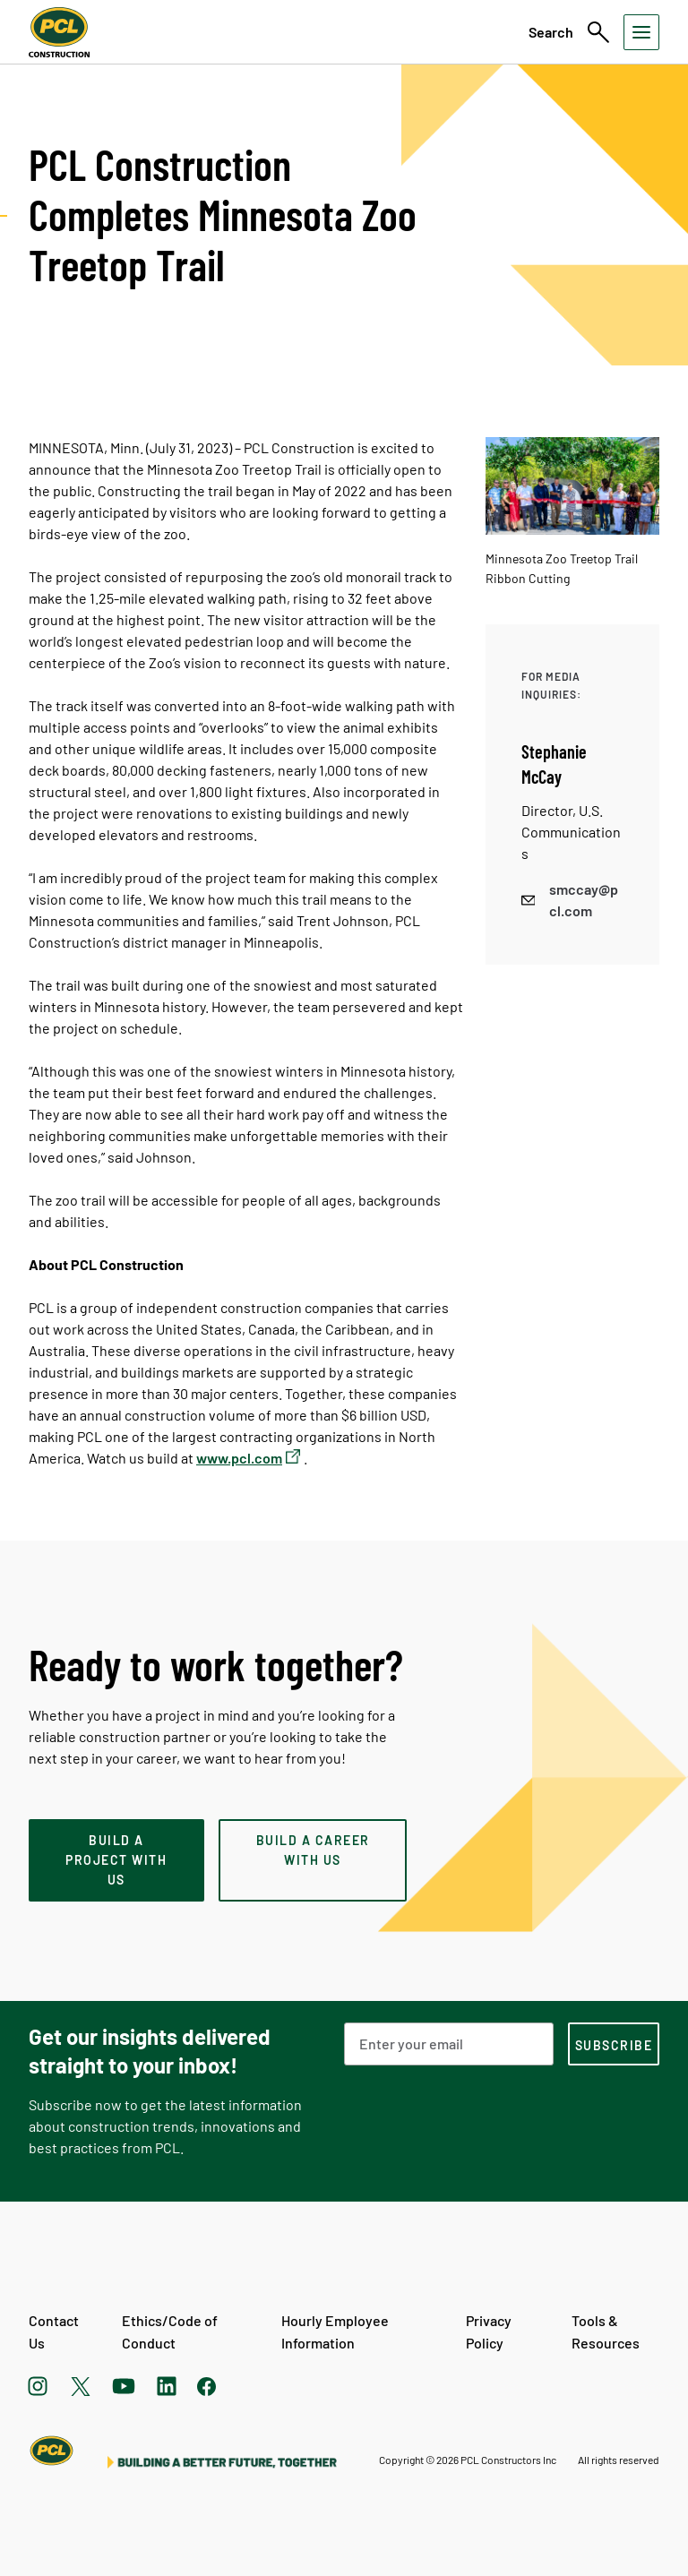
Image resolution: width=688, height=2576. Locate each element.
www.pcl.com (239, 1457)
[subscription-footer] (614, 2043)
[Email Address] (449, 2043)
